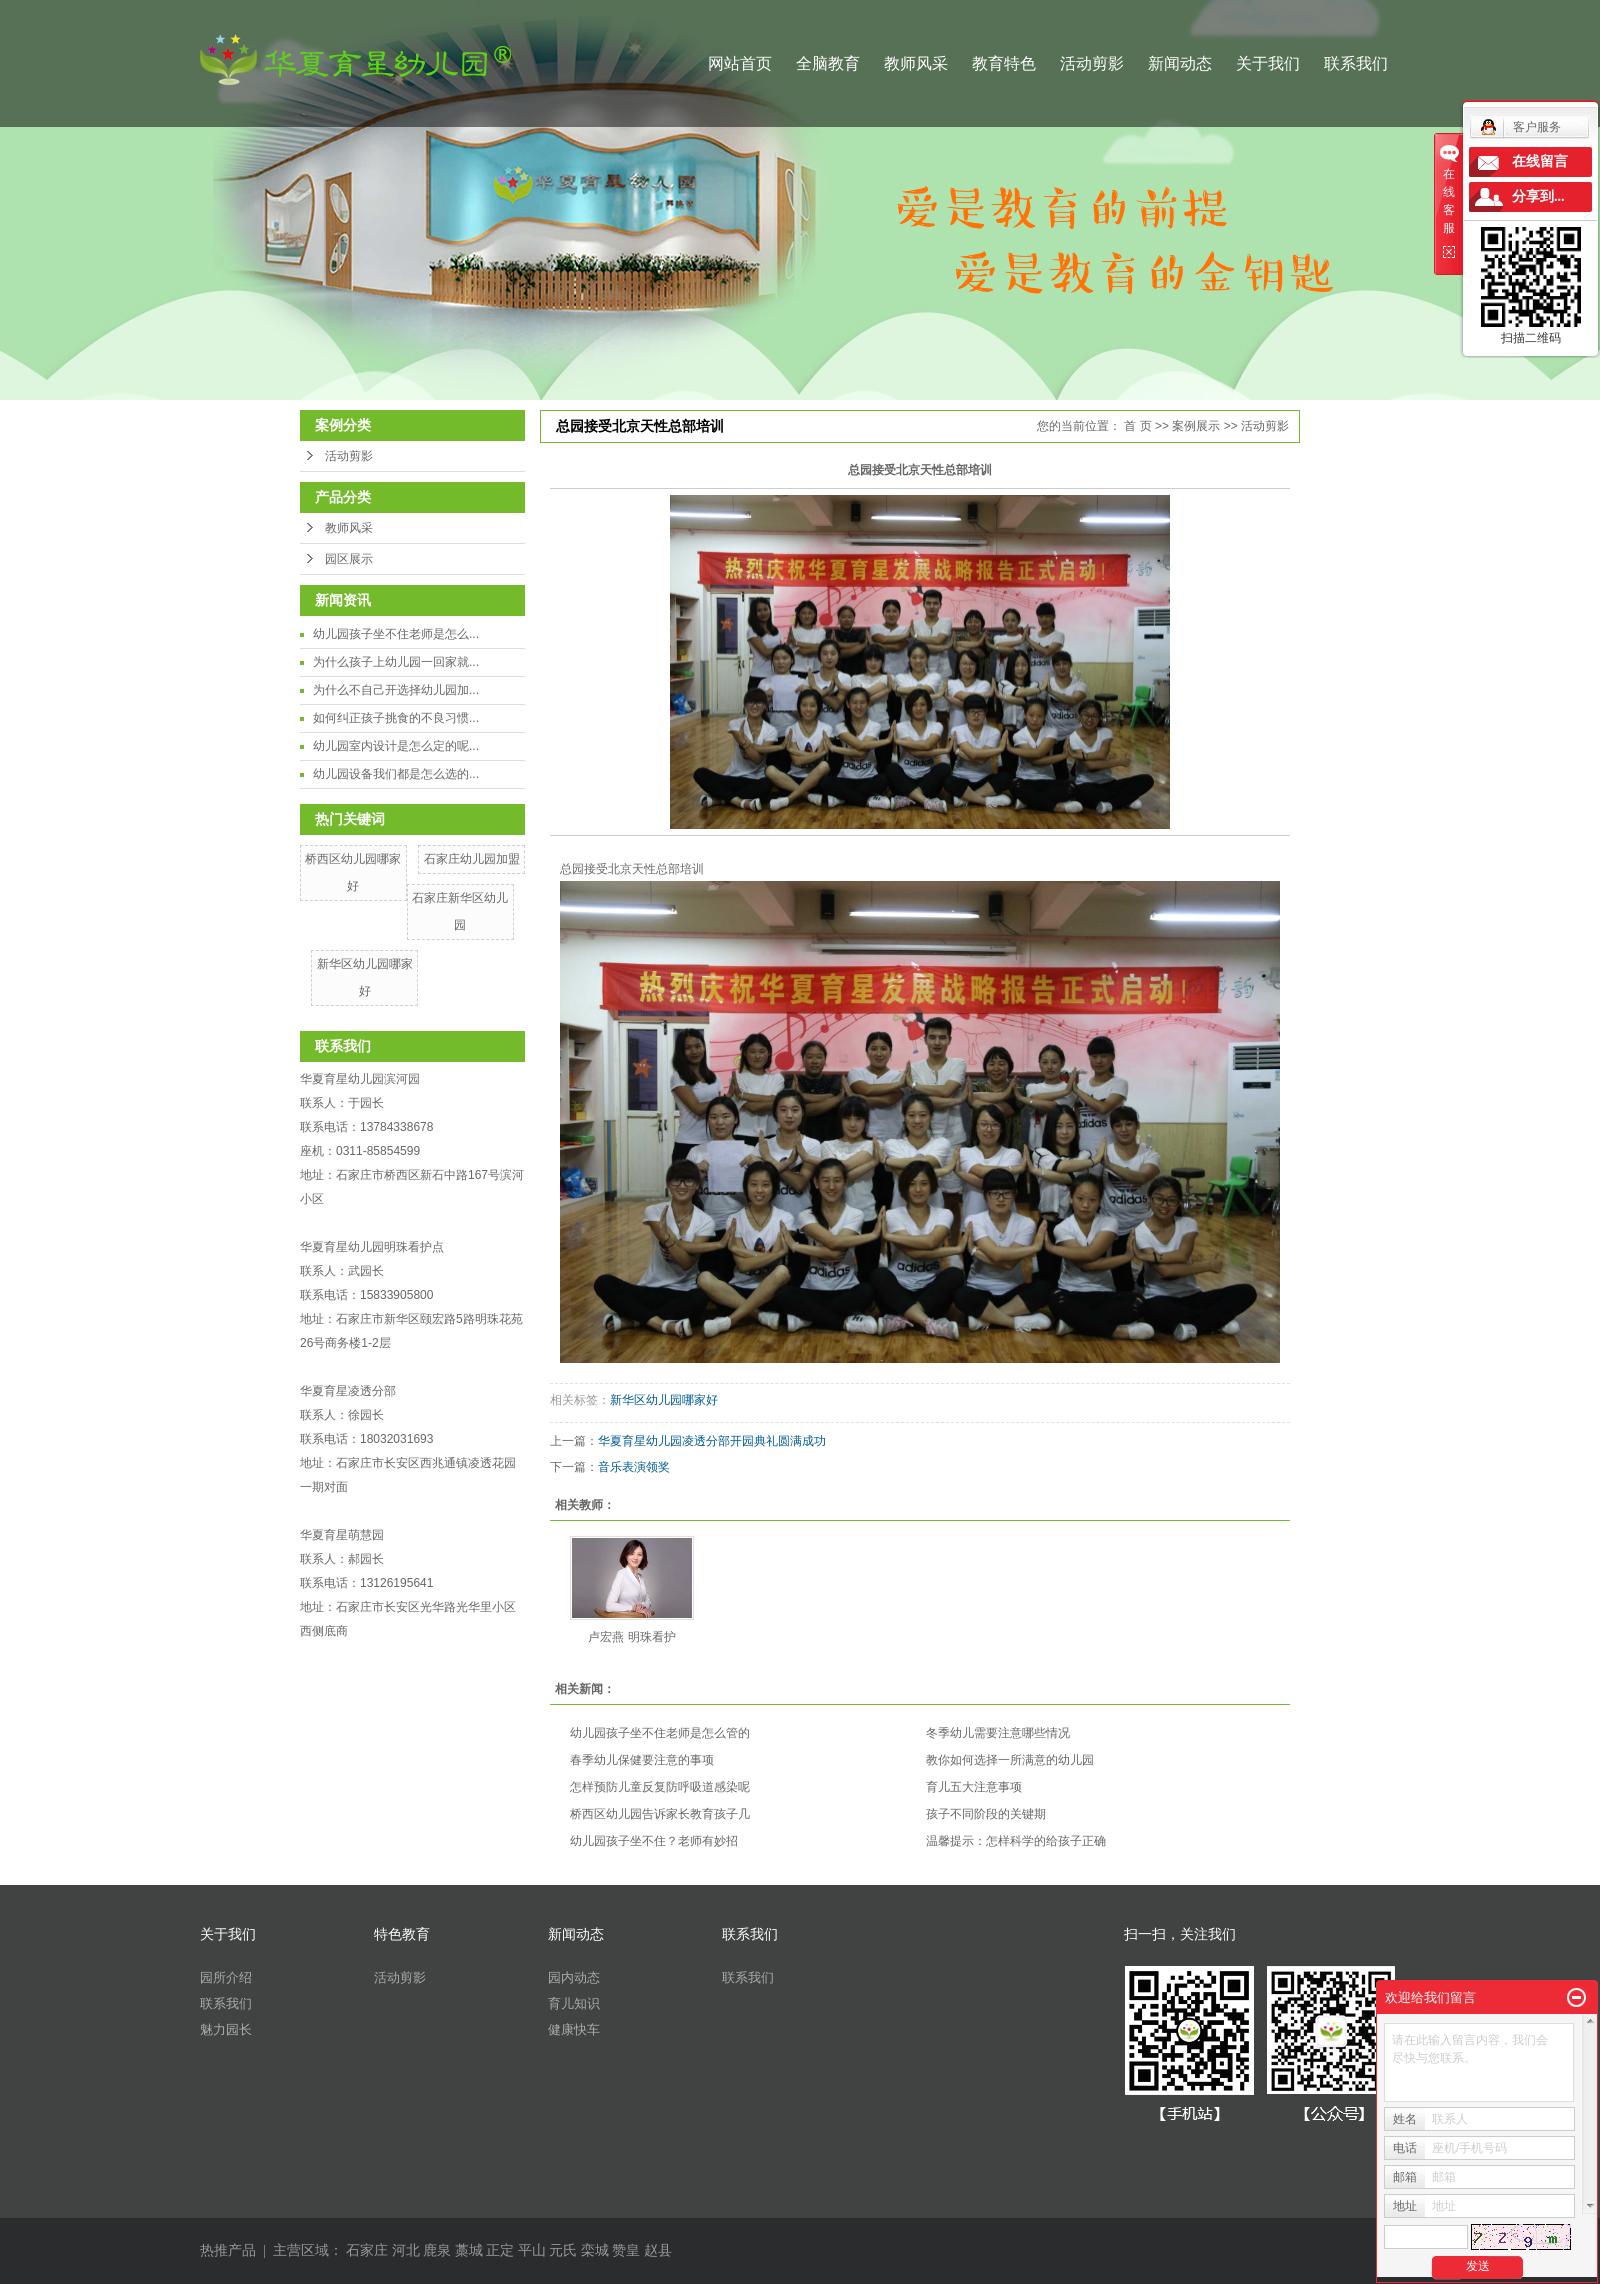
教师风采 (916, 63)
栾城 (595, 2250)
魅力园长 (226, 2029)
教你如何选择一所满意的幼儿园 (1010, 1760)
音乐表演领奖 (634, 1467)
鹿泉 (437, 2250)
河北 (406, 2250)
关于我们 (1268, 63)
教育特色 (1004, 63)
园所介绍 (226, 1977)
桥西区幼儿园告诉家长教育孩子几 (660, 1814)
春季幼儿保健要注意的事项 (642, 1760)
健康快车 (574, 2029)
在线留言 (1540, 161)
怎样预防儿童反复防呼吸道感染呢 (660, 1787)
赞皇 (626, 2250)
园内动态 (574, 1977)
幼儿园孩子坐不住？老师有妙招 (654, 1841)
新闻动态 (1180, 63)
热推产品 (228, 2250)
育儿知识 (574, 2003)
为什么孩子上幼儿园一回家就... (396, 662)
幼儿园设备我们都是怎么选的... (396, 774)
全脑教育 (828, 63)
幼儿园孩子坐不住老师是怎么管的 (660, 1733)
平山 (532, 2250)
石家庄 (367, 2250)
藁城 (469, 2250)
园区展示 (349, 559)
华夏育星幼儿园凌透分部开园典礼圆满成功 (712, 1441)
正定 (500, 2250)
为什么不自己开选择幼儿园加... (396, 690)
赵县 (658, 2250)
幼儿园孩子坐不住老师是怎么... (396, 634)
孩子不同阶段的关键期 (986, 1814)
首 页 (1137, 426)
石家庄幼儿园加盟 (472, 859)
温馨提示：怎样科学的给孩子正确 (1016, 1841)
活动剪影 (1092, 63)
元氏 (563, 2250)
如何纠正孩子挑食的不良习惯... (396, 718)
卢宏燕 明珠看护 (631, 1637)
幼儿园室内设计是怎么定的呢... (396, 746)
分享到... (1538, 196)
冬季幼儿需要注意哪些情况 (998, 1733)
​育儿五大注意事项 (974, 1787)
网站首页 (740, 63)
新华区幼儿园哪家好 (664, 1400)
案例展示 (1196, 426)
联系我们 (1356, 63)
